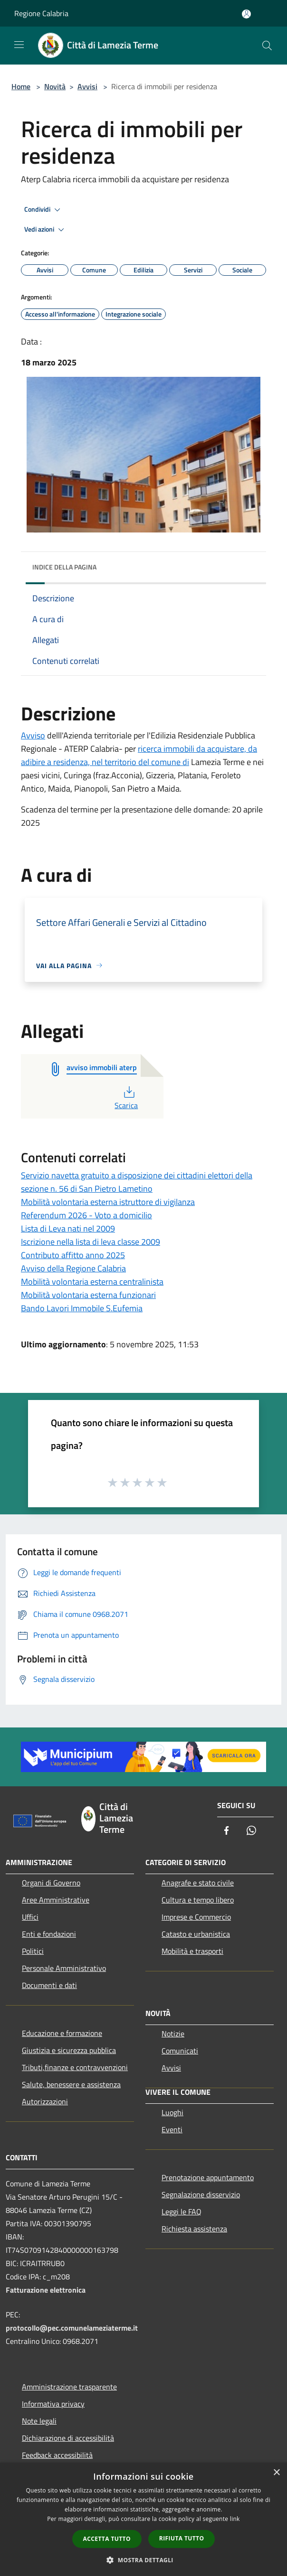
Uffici (30, 1917)
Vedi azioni (45, 229)
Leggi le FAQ (181, 2211)
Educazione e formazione (62, 2033)
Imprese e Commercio (196, 1917)
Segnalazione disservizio (201, 2194)
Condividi (43, 209)
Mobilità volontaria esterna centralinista (92, 1281)
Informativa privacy (53, 2403)
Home (20, 86)
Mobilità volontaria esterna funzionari (88, 1294)
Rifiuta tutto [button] (181, 2538)
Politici (33, 1951)
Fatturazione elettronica (46, 2290)
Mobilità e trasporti (192, 1951)
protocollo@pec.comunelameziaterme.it (72, 2327)
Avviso (33, 735)
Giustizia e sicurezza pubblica (69, 2050)
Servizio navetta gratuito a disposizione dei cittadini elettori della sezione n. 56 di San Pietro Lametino (136, 1182)
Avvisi (87, 86)
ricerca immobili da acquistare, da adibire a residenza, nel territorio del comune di (139, 755)
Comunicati (180, 2050)
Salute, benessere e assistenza (71, 2084)
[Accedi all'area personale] (246, 14)
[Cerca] (267, 45)
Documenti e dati (49, 1985)
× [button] (276, 2472)
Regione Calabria (41, 13)
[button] (143, 2560)
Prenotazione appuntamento (208, 2177)
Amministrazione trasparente (69, 2386)
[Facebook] (226, 1831)
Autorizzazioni (45, 2101)
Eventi (172, 2129)
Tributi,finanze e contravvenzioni (75, 2067)
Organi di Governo (51, 1882)
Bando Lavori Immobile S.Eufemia (82, 1308)
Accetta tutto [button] (107, 2539)
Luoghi (172, 2112)
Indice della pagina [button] (64, 567)
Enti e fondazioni (49, 1934)
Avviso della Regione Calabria (73, 1268)
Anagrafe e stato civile (198, 1882)
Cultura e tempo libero (198, 1899)
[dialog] (143, 2519)
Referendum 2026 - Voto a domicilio (86, 1215)
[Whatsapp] (251, 1831)
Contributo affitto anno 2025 (73, 1255)
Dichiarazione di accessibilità (68, 2438)
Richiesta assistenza (194, 2228)
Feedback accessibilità (57, 2455)
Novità (55, 86)
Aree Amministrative (55, 1899)
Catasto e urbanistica (196, 1934)
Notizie (173, 2033)
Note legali (39, 2421)
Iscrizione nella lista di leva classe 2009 (90, 1241)
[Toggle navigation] (19, 44)
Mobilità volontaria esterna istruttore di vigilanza (108, 1201)
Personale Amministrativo (64, 1968)
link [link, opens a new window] (235, 2519)
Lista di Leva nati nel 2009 (68, 1228)
